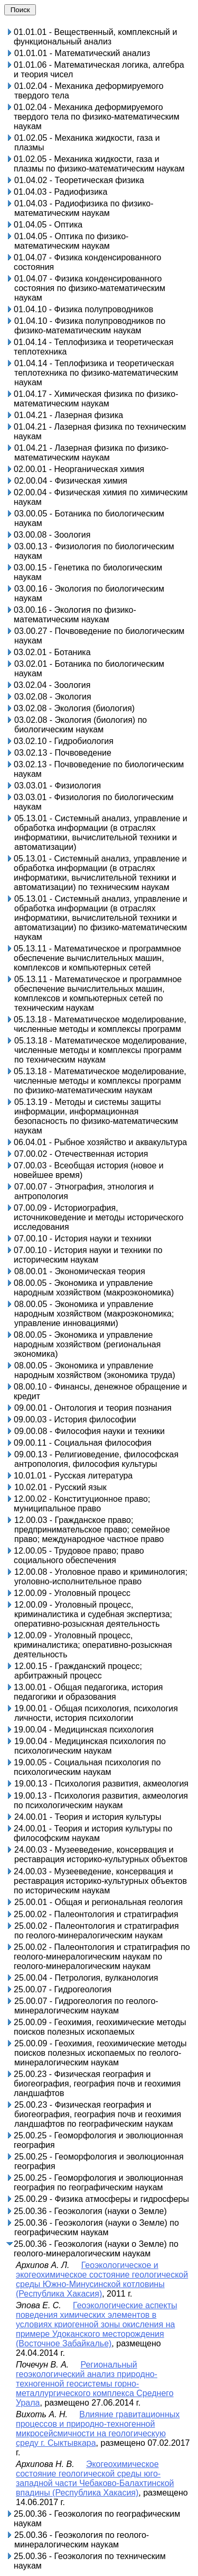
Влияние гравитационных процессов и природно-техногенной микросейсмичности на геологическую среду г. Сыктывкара (98, 2428)
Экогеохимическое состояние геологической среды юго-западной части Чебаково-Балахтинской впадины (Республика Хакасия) (95, 2478)
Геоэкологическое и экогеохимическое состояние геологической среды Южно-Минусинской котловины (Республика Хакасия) (102, 2279)
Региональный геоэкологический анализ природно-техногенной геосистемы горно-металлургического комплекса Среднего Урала (95, 2383)
